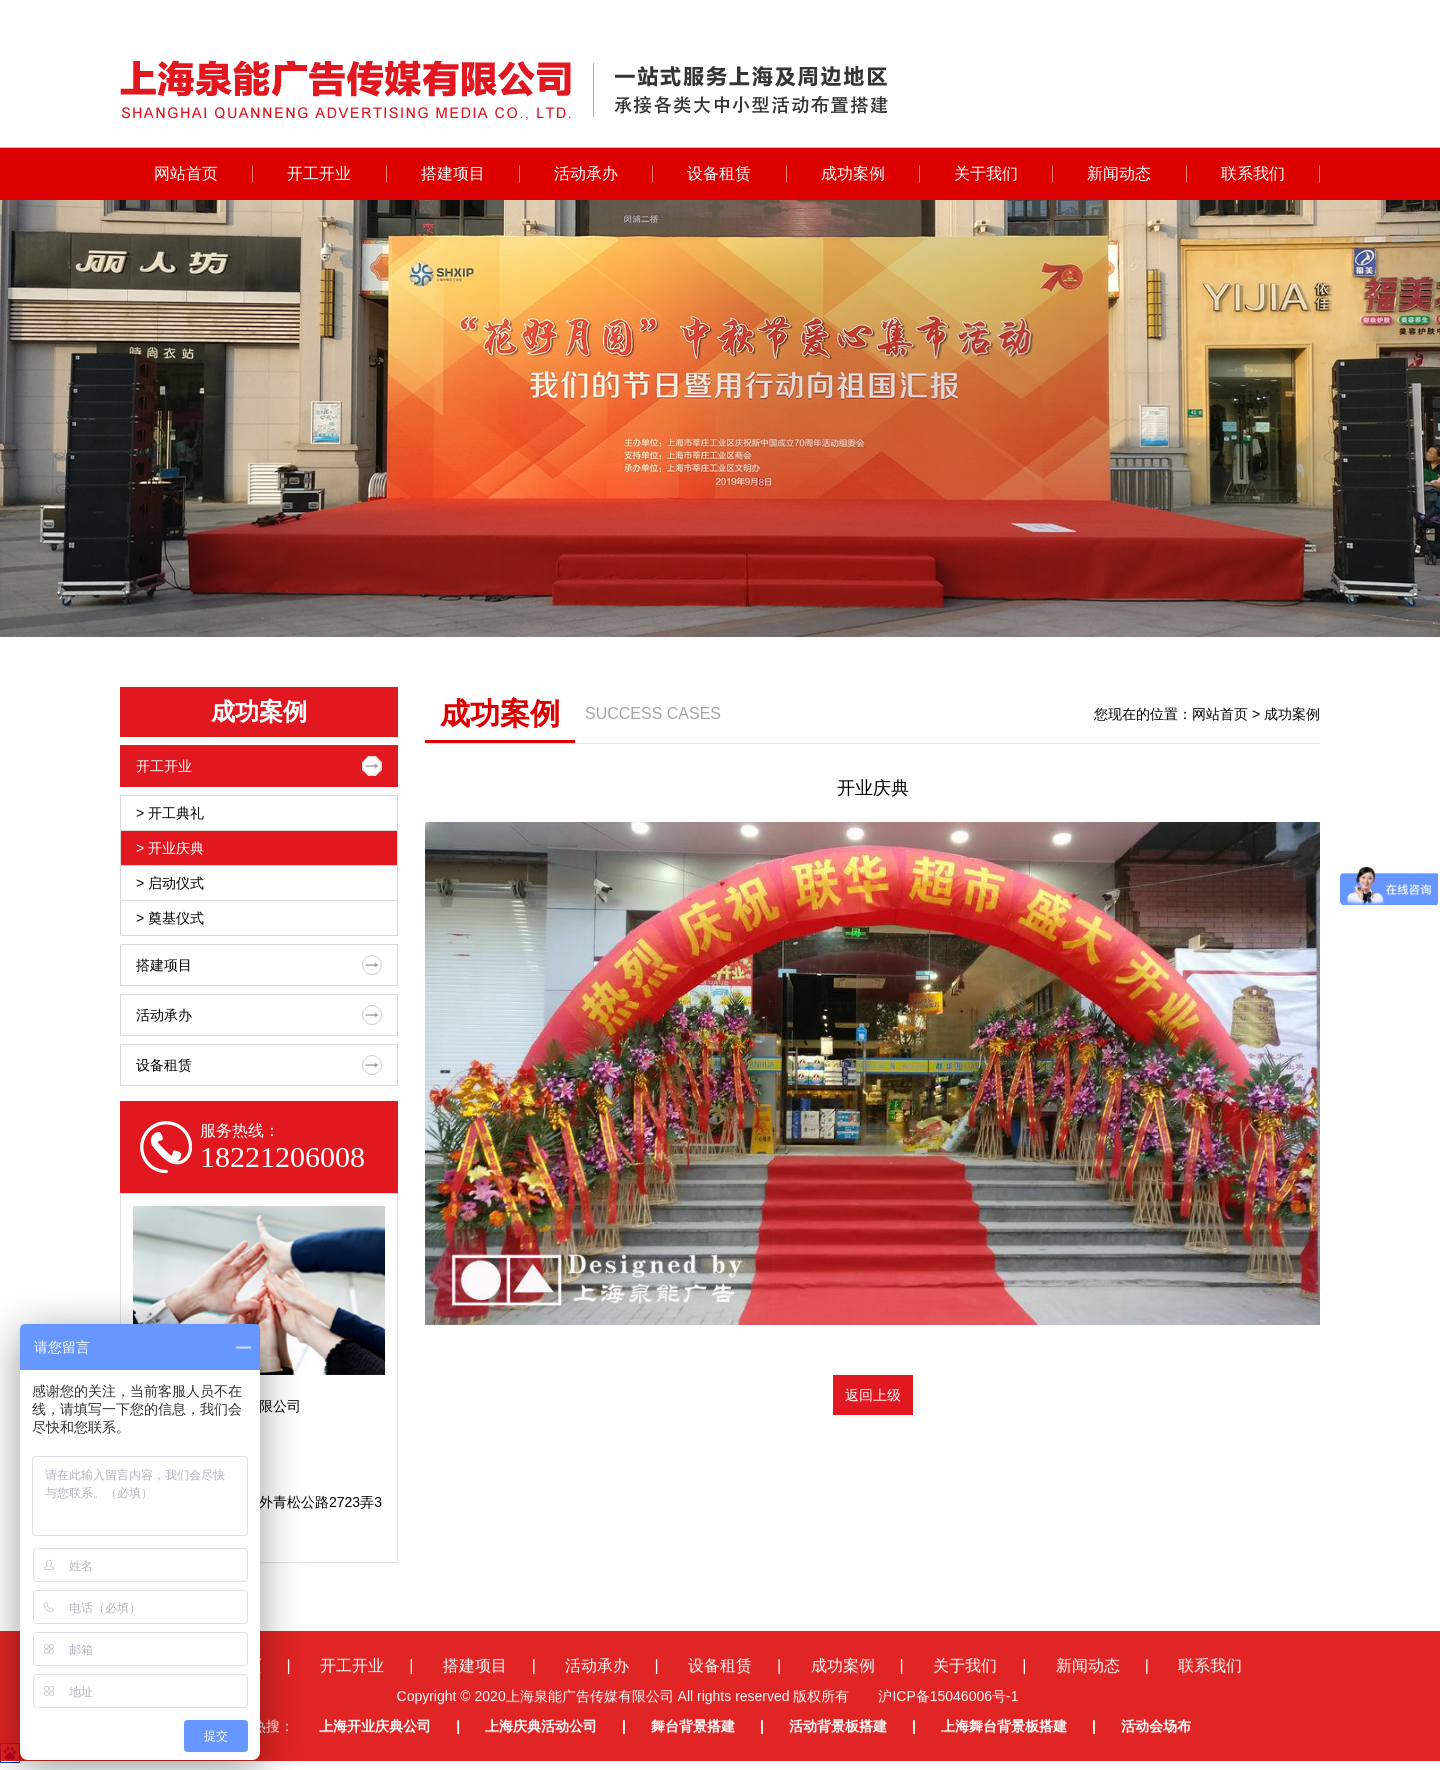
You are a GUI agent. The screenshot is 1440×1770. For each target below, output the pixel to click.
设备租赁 (719, 173)
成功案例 (853, 173)
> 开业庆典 (170, 848)
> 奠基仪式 (170, 918)
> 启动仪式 (170, 883)
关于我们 (986, 173)
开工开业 (319, 173)
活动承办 (586, 173)
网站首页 (186, 173)
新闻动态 (1119, 173)
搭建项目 (453, 173)
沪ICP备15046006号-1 (948, 1745)
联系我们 (1253, 173)
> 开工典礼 (170, 813)
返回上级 (873, 1395)
